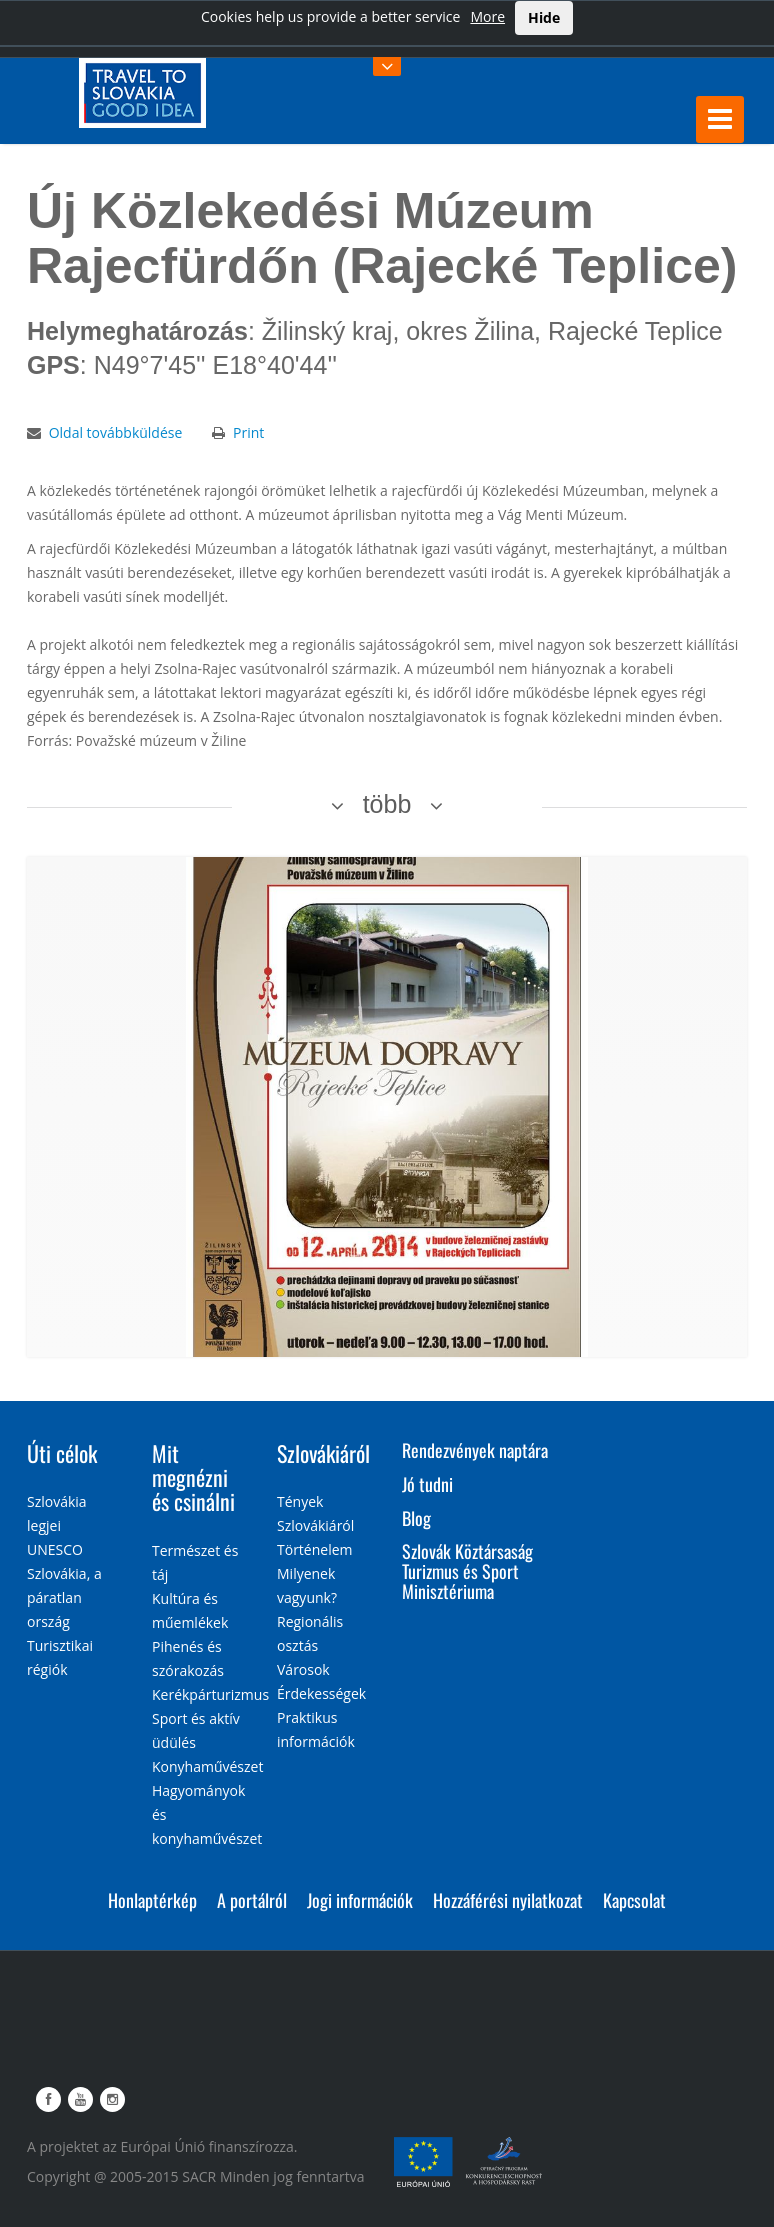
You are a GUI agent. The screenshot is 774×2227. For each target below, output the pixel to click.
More (487, 16)
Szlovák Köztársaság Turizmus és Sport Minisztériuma (467, 1571)
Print (248, 432)
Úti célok (62, 1453)
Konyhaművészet (207, 1766)
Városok (303, 1669)
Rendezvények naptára (475, 1450)
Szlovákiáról (323, 1453)
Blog (416, 1518)
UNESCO (55, 1549)
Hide (544, 17)
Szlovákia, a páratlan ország (64, 1597)
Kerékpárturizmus (210, 1694)
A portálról (252, 1900)
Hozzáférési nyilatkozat (508, 1900)
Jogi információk (360, 1900)
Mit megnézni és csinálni (193, 1477)
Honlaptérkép (152, 1900)
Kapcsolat (634, 1900)
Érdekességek (321, 1693)
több (387, 804)
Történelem (315, 1549)
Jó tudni (427, 1484)
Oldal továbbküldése (116, 432)
